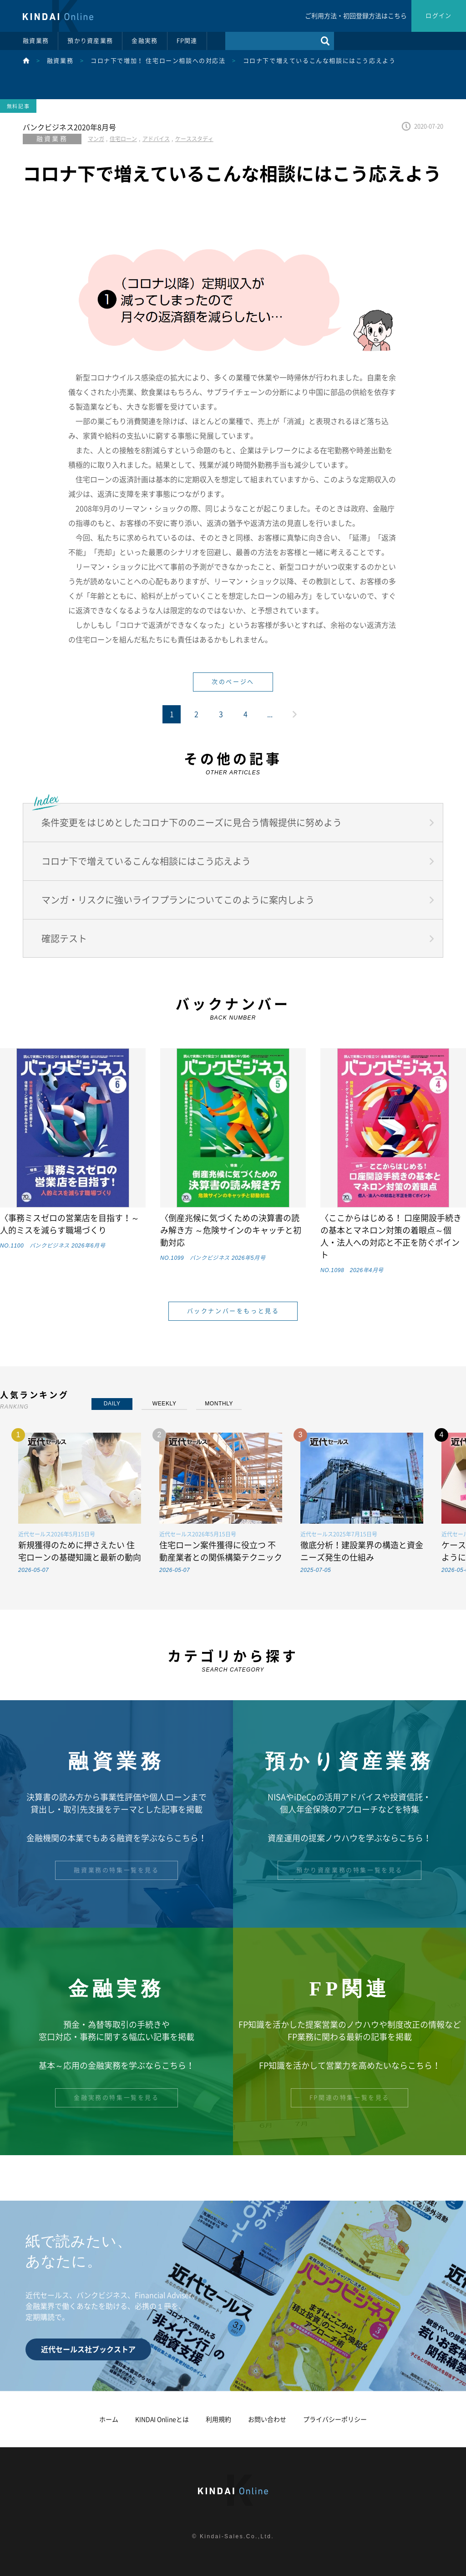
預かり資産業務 (90, 41)
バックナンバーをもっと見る (233, 1311)
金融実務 (144, 41)
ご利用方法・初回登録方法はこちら (356, 16)
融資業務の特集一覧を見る (116, 1870)
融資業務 (36, 41)
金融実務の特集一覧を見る (116, 2098)
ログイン (438, 16)
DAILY (112, 1403)
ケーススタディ (194, 138)
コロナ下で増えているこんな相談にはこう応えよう (319, 61)
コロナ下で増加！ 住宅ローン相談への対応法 (158, 61)
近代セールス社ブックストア (88, 2349)
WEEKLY (164, 1403)
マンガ (96, 138)
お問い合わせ (267, 2419)
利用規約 (218, 2419)
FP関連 (187, 41)
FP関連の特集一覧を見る (349, 2098)
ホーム (108, 2419)
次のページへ (233, 682)
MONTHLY (219, 1403)
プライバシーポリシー (335, 2419)
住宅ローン (123, 138)
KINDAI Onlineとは (162, 2419)
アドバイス (156, 138)
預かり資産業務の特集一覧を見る (349, 1870)
